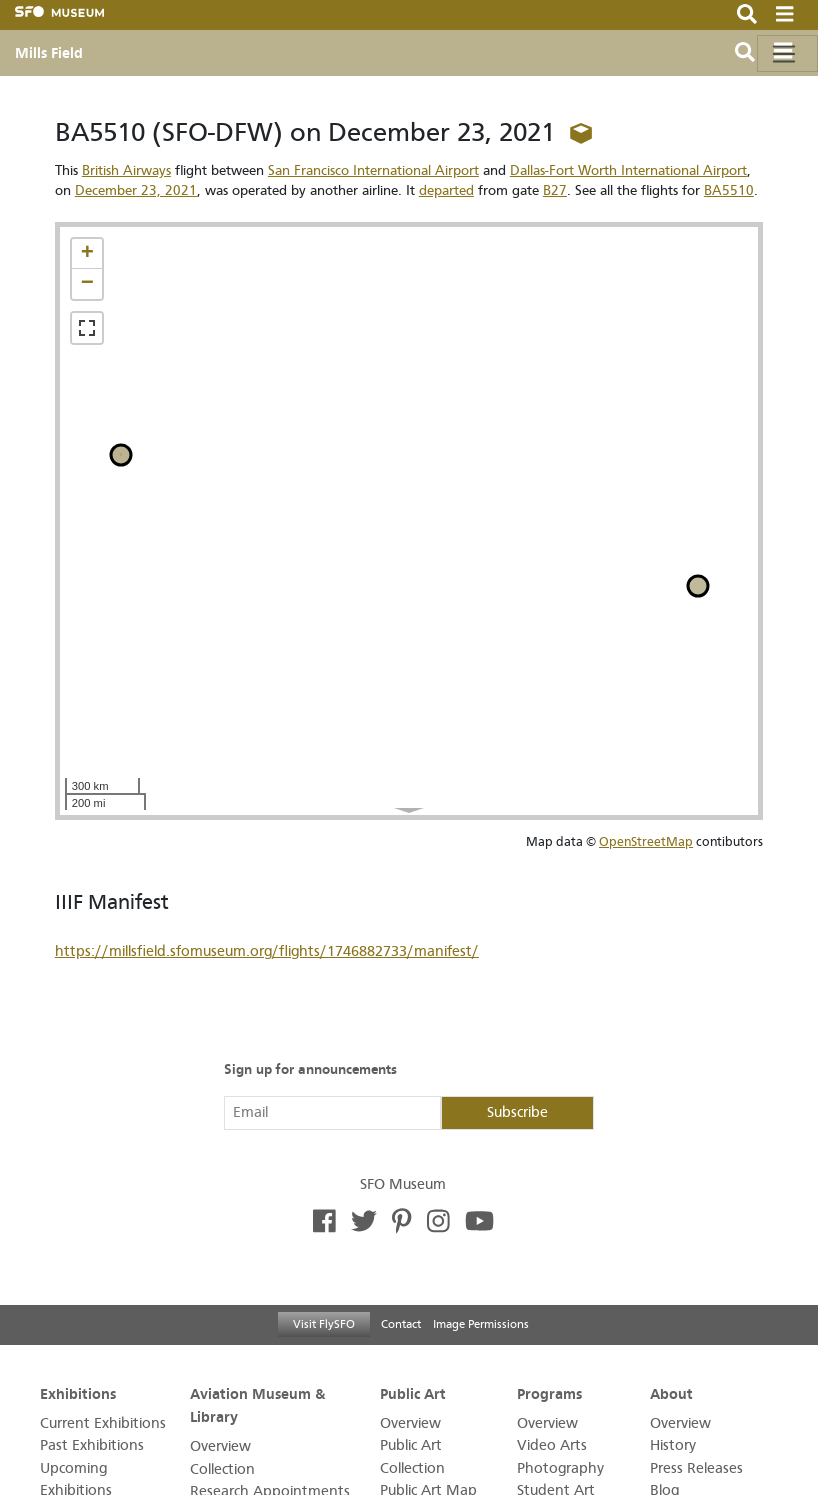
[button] (87, 254)
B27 (555, 190)
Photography (560, 1468)
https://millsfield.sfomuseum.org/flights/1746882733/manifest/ (267, 951)
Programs (549, 1393)
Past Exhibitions (92, 1445)
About (671, 1393)
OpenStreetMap (646, 841)
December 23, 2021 (136, 190)
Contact (401, 1324)
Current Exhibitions (103, 1423)
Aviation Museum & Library (257, 1404)
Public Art (413, 1393)
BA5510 (729, 190)
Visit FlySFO (324, 1324)
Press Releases (696, 1468)
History (673, 1445)
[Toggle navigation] (787, 53)
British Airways (126, 170)
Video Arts (552, 1445)
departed (446, 190)
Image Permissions (481, 1324)
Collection (222, 1469)
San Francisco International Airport (373, 170)
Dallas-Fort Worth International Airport (628, 170)
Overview (220, 1446)
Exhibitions (78, 1393)
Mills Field (49, 53)
